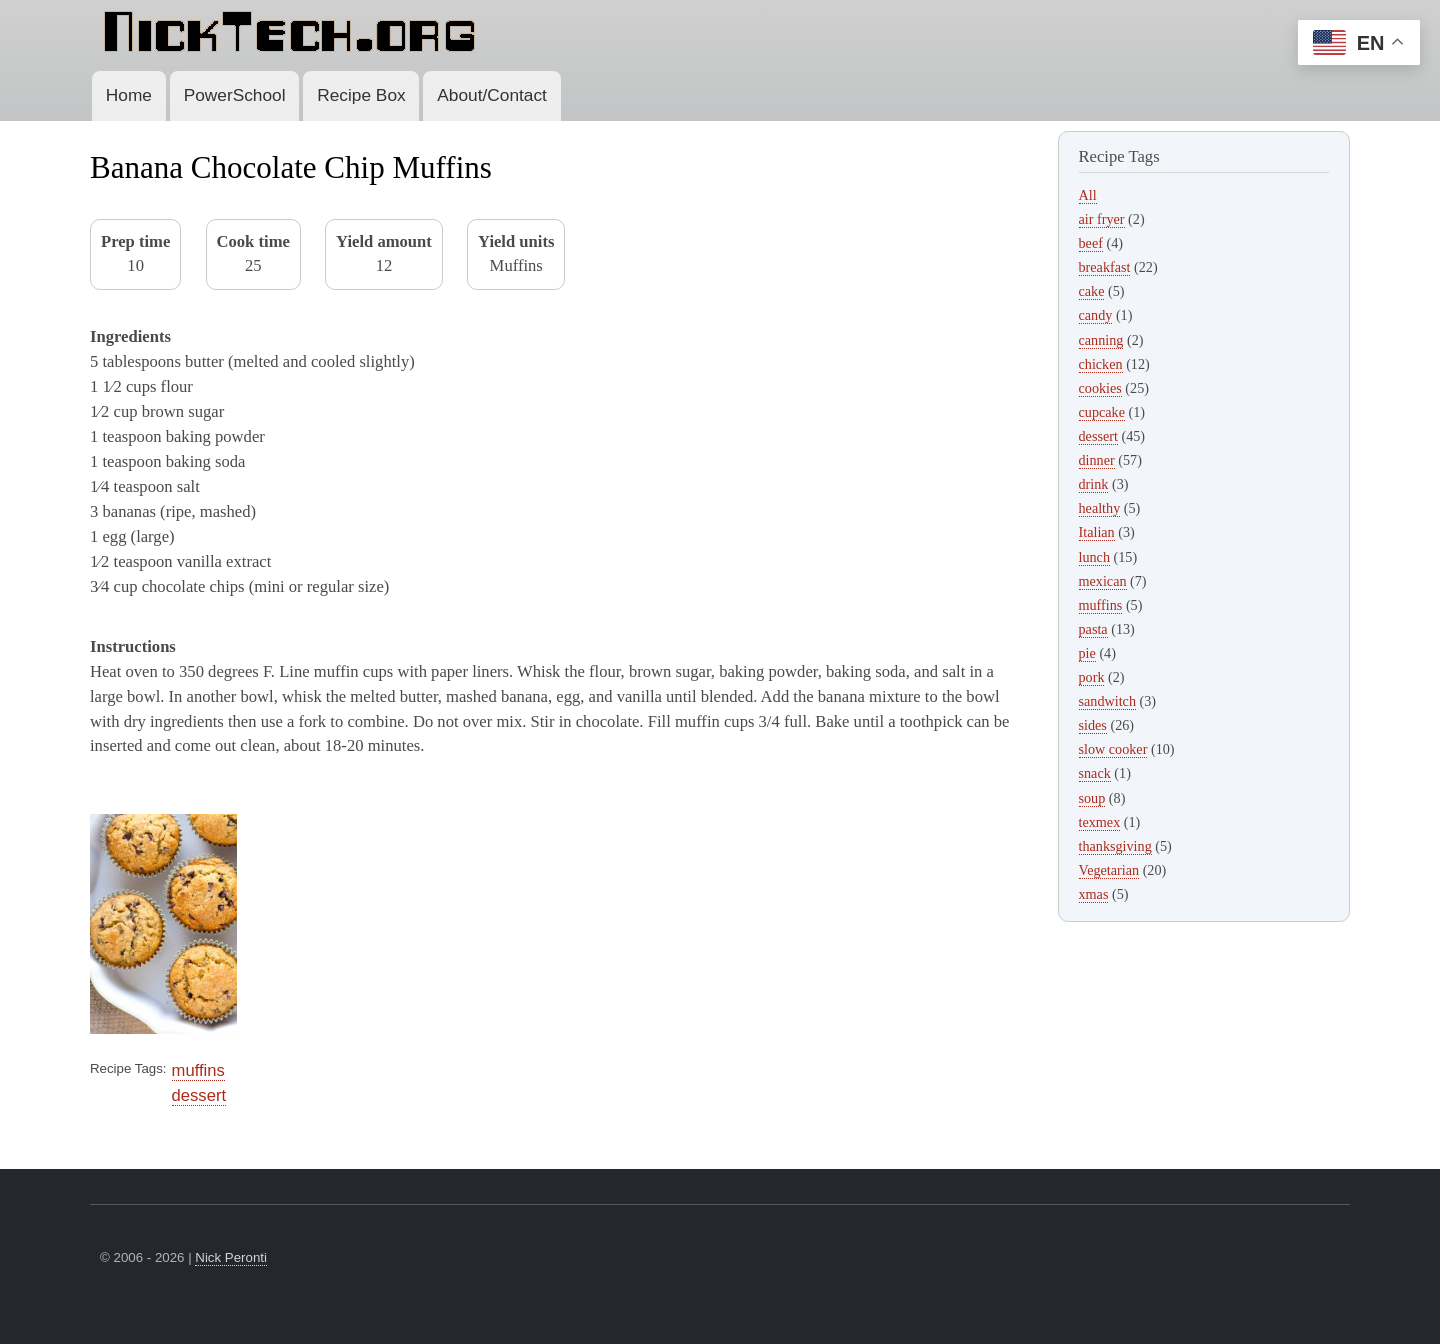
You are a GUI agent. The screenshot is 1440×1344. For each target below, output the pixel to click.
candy (1096, 315)
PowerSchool (235, 95)
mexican (1103, 581)
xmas (1094, 894)
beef (1091, 243)
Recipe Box (361, 95)
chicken (1101, 364)
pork (1092, 677)
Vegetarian (1109, 870)
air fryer (1102, 219)
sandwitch (1107, 701)
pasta (1093, 629)
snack (1095, 773)
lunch (1095, 557)
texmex (1100, 822)
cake (1092, 291)
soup (1092, 798)
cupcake (1102, 412)
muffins (198, 1070)
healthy (1100, 508)
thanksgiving (1115, 846)
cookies (1100, 388)
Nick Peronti (231, 1257)
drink (1094, 484)
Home (129, 95)
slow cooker (1113, 749)
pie (1087, 653)
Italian (1097, 532)
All (1088, 195)
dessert (199, 1095)
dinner (1097, 460)
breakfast (1105, 267)
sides (1093, 725)
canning (1101, 340)
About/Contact (492, 95)
